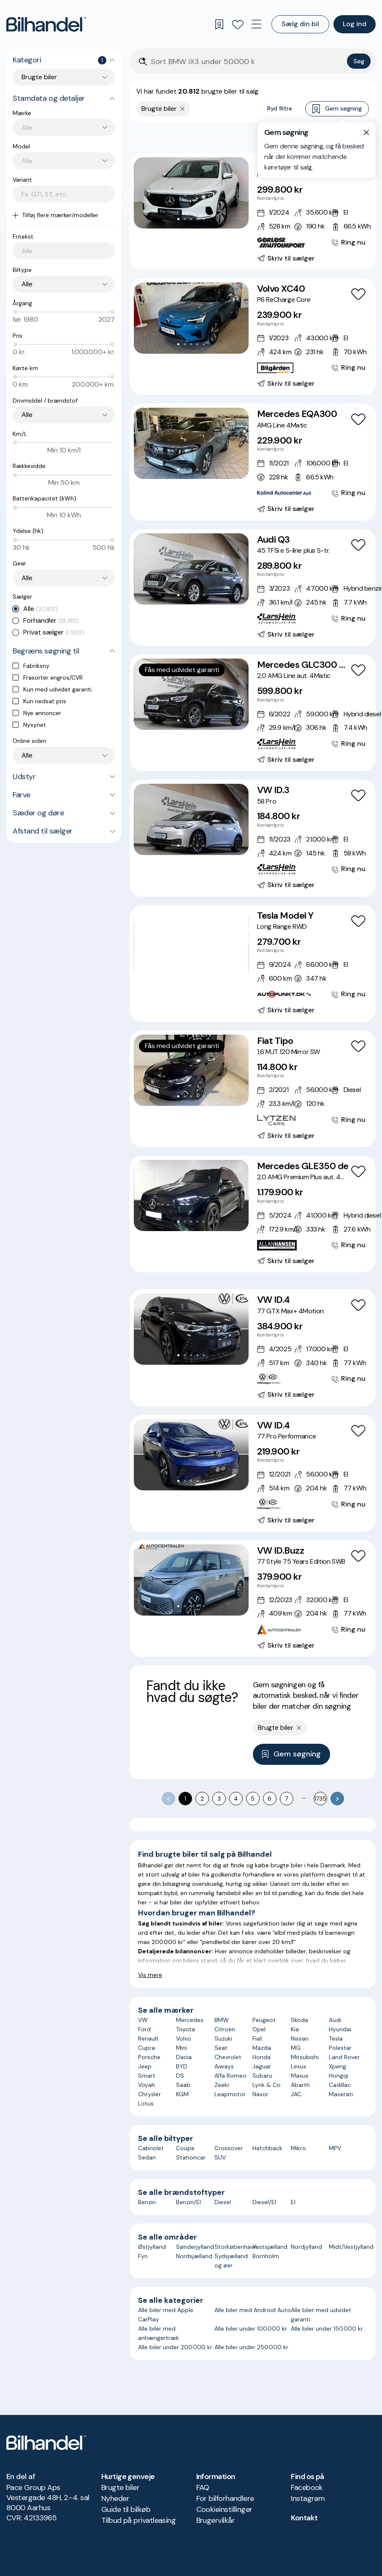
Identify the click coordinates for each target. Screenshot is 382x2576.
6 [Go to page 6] (269, 1798)
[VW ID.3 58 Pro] (253, 838)
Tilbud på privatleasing (138, 2520)
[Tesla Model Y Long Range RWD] (253, 963)
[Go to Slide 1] (178, 219)
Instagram (308, 2498)
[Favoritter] (237, 24)
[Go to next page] (337, 1798)
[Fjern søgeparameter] (182, 109)
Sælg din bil (300, 23)
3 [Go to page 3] (219, 1798)
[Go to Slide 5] (204, 219)
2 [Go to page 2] (202, 1798)
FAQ (202, 2487)
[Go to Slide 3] (191, 219)
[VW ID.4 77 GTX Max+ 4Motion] (253, 1347)
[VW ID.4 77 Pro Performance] (253, 1473)
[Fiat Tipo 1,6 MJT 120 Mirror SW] (253, 1088)
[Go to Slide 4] (197, 219)
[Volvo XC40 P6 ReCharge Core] (253, 336)
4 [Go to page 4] (236, 1798)
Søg (359, 61)
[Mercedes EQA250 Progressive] (253, 211)
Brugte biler (120, 2487)
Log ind (354, 23)
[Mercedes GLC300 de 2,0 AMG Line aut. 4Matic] (253, 712)
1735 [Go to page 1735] (320, 1798)
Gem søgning (337, 109)
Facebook (307, 2487)
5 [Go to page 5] (253, 1798)
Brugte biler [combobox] (39, 77)
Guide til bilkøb (125, 2509)
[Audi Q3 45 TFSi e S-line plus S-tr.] (253, 587)
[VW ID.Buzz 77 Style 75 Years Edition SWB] (253, 1598)
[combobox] (68, 127)
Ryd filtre (279, 108)
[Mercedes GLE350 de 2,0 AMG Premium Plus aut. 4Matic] (253, 1214)
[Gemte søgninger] (219, 24)
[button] (191, 193)
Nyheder (115, 2498)
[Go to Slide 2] (185, 219)
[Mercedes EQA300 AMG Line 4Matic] (253, 461)
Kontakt (304, 2517)
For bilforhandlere (225, 2498)
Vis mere (150, 1975)
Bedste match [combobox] (328, 137)
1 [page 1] (185, 1798)
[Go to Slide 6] (207, 971)
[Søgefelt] (247, 61)
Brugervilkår (215, 2520)
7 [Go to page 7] (286, 1798)
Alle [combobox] (27, 284)
